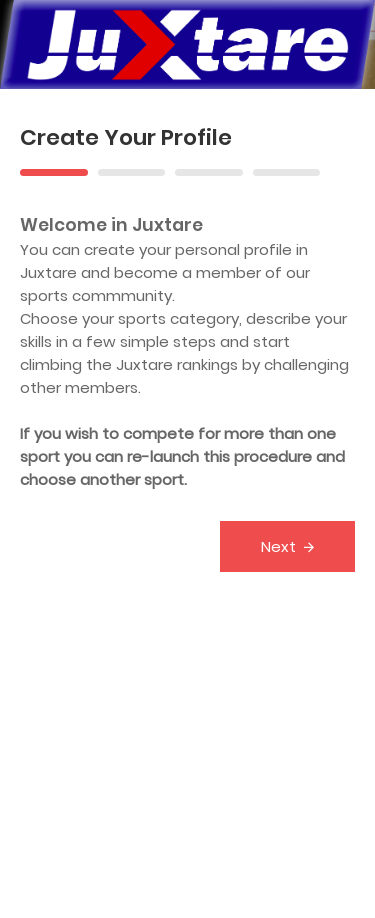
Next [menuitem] (278, 546)
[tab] (54, 170)
